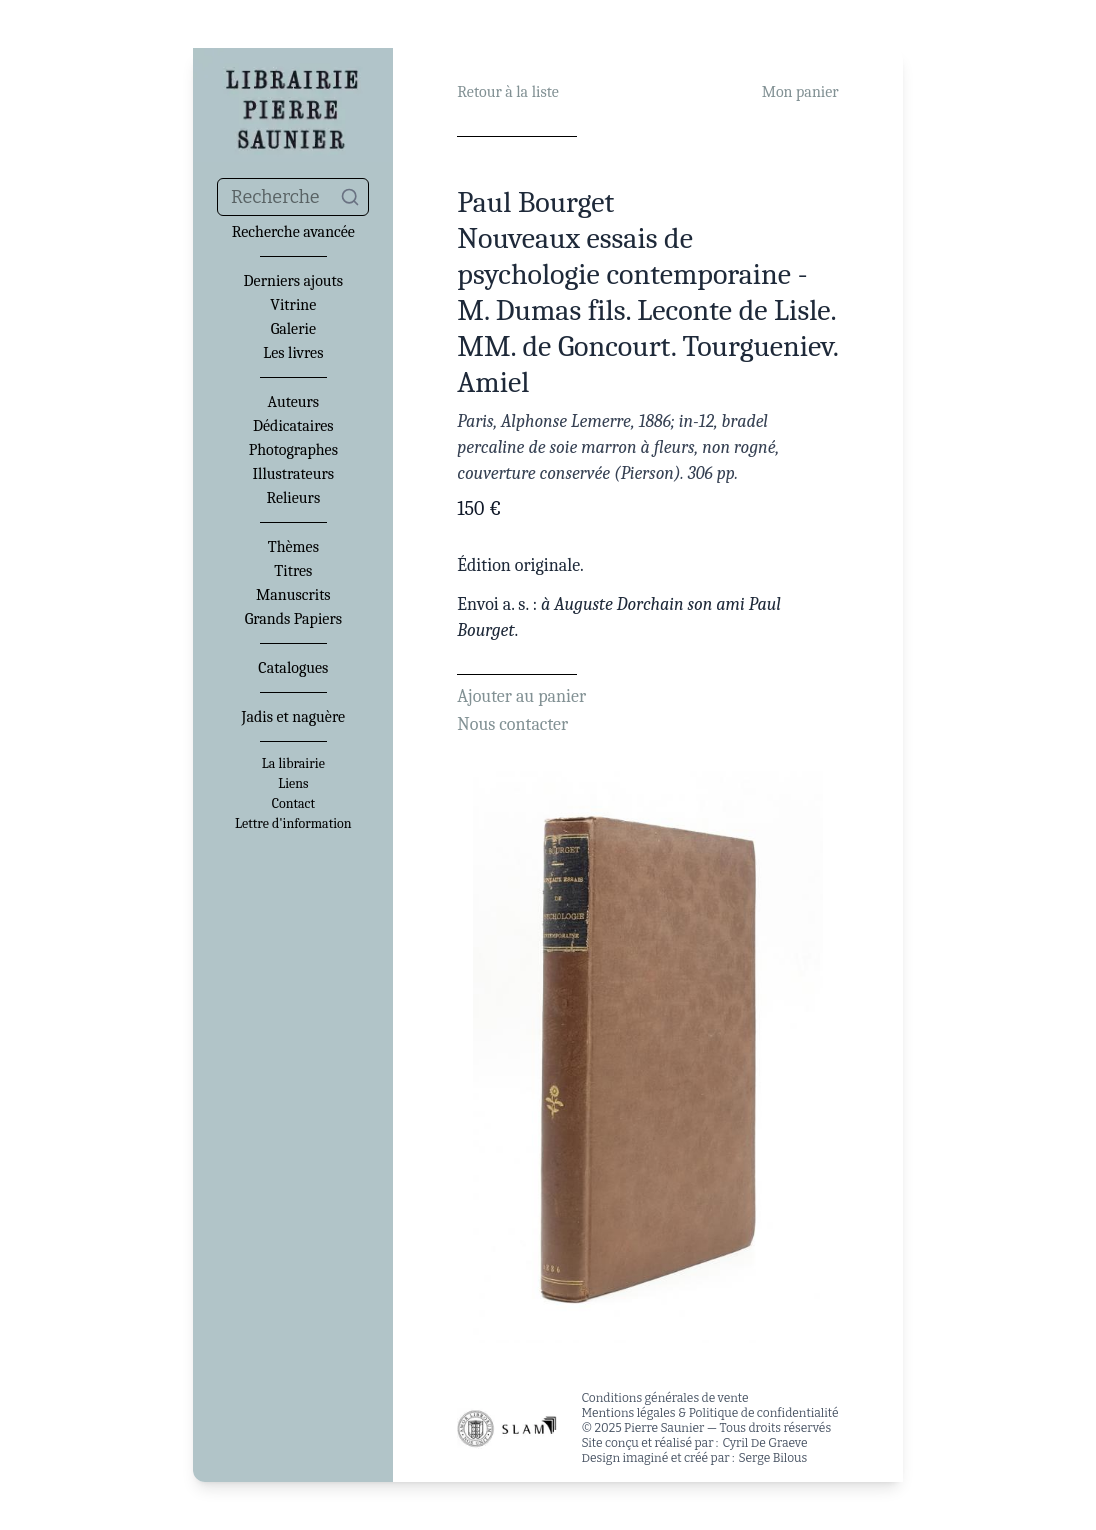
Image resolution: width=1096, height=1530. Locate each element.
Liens (293, 784)
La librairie (293, 764)
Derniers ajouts (293, 281)
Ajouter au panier (521, 696)
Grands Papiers (293, 619)
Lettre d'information (293, 824)
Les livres (293, 353)
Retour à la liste (507, 92)
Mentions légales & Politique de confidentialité (709, 1413)
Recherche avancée (293, 232)
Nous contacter (512, 724)
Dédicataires (293, 426)
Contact (293, 804)
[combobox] (293, 197)
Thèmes (293, 547)
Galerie (293, 329)
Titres (293, 571)
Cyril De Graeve (764, 1443)
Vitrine (293, 305)
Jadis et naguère (293, 717)
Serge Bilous (773, 1458)
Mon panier (800, 92)
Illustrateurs (293, 474)
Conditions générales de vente (664, 1398)
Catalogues (293, 668)
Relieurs (293, 498)
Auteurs (294, 402)
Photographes (293, 450)
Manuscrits (293, 595)
